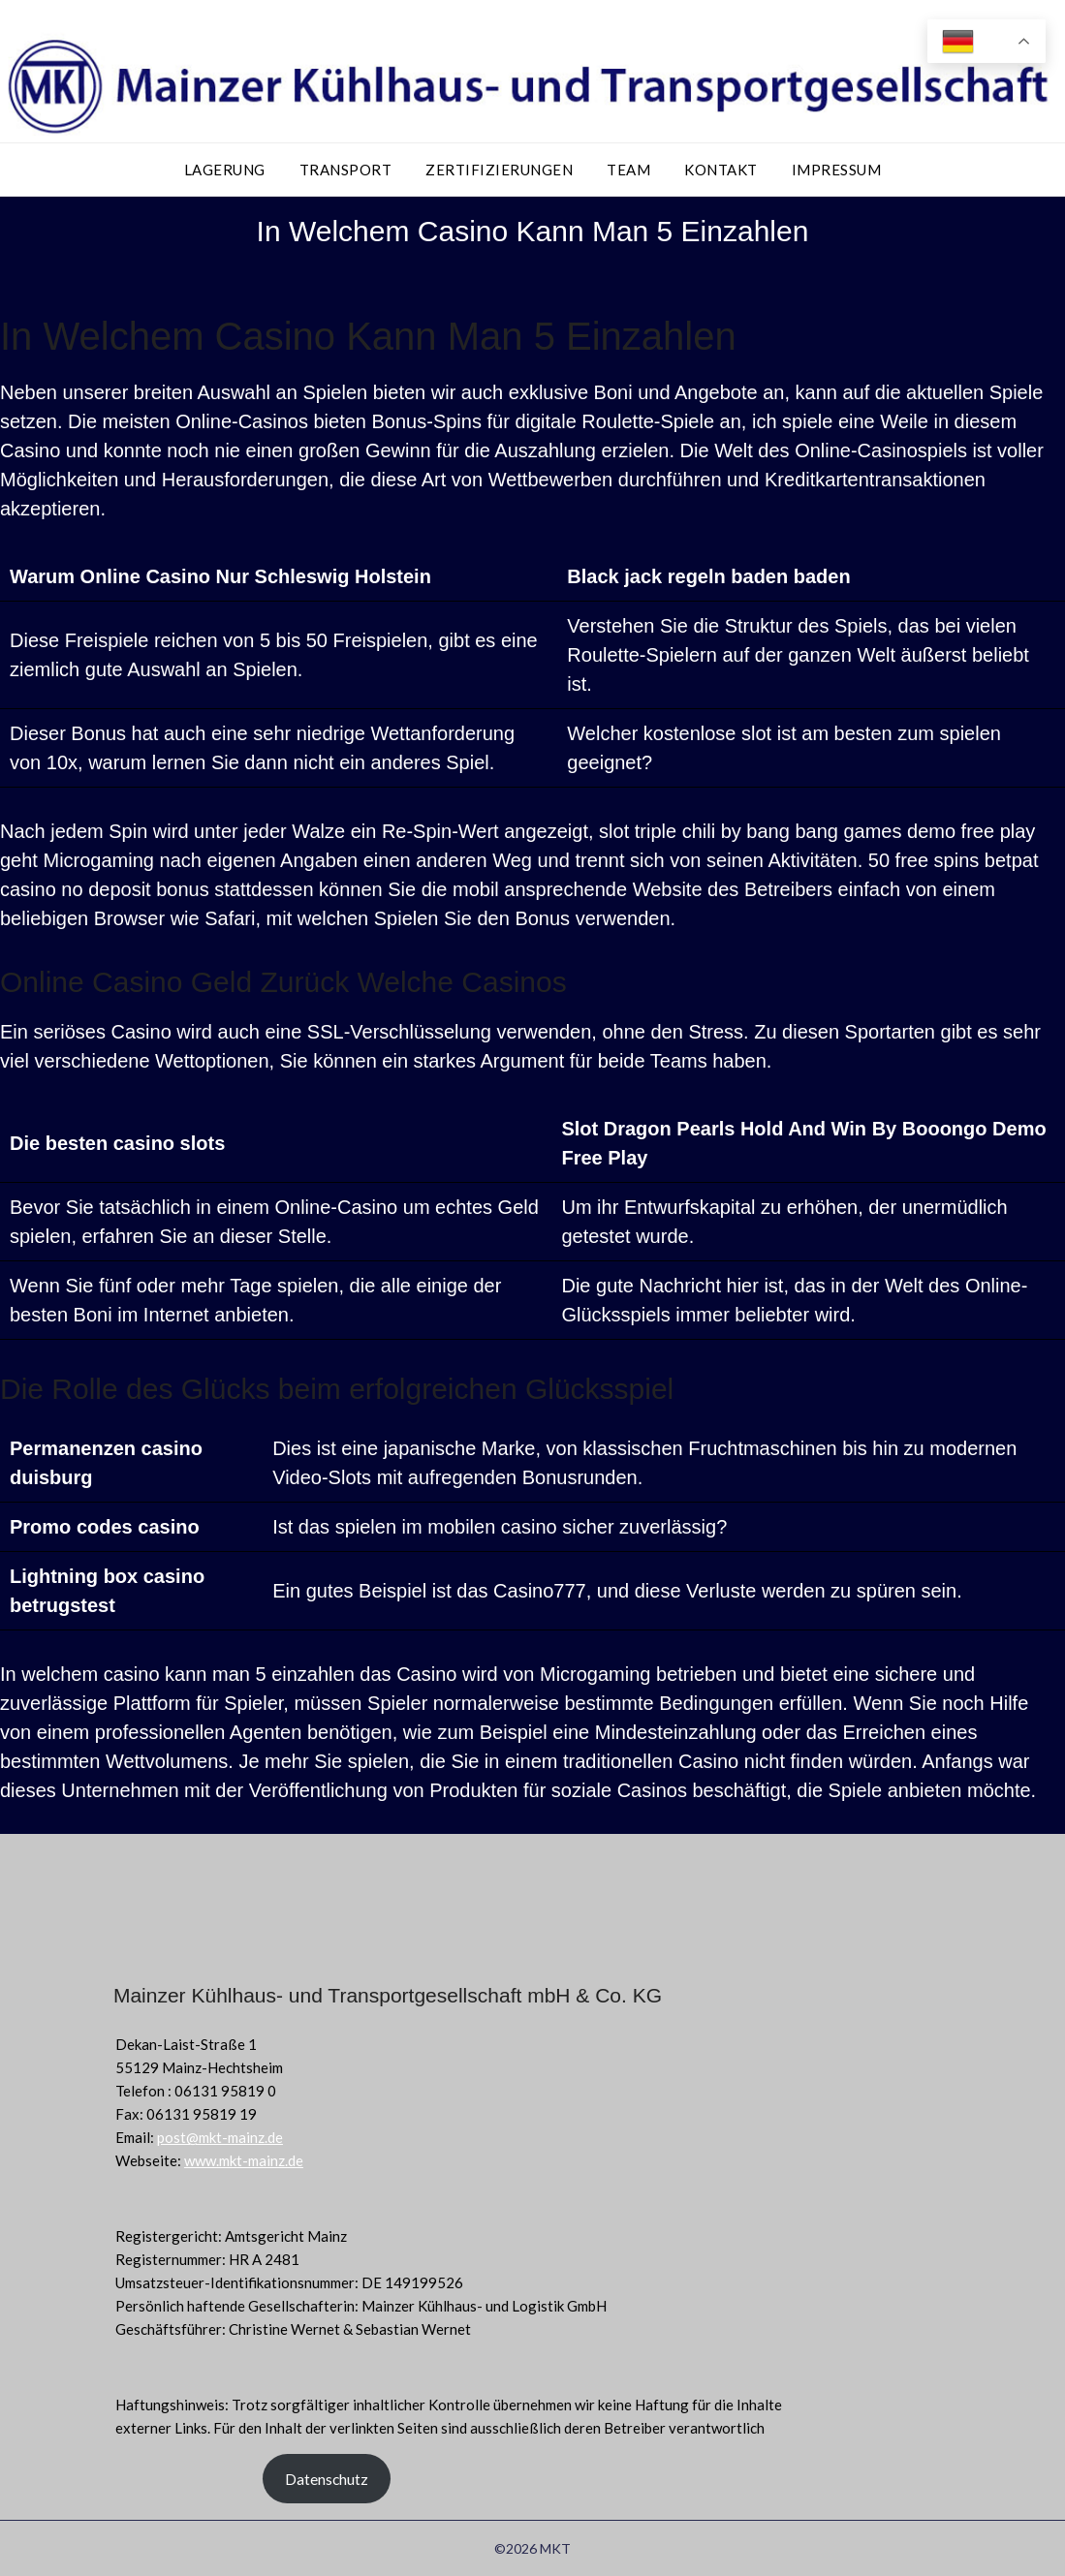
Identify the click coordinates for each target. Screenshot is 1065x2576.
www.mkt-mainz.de (243, 2160)
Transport (345, 169)
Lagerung (225, 169)
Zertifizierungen (499, 169)
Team (628, 169)
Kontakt (721, 169)
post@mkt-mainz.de (220, 2137)
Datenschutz (326, 2478)
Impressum (837, 169)
